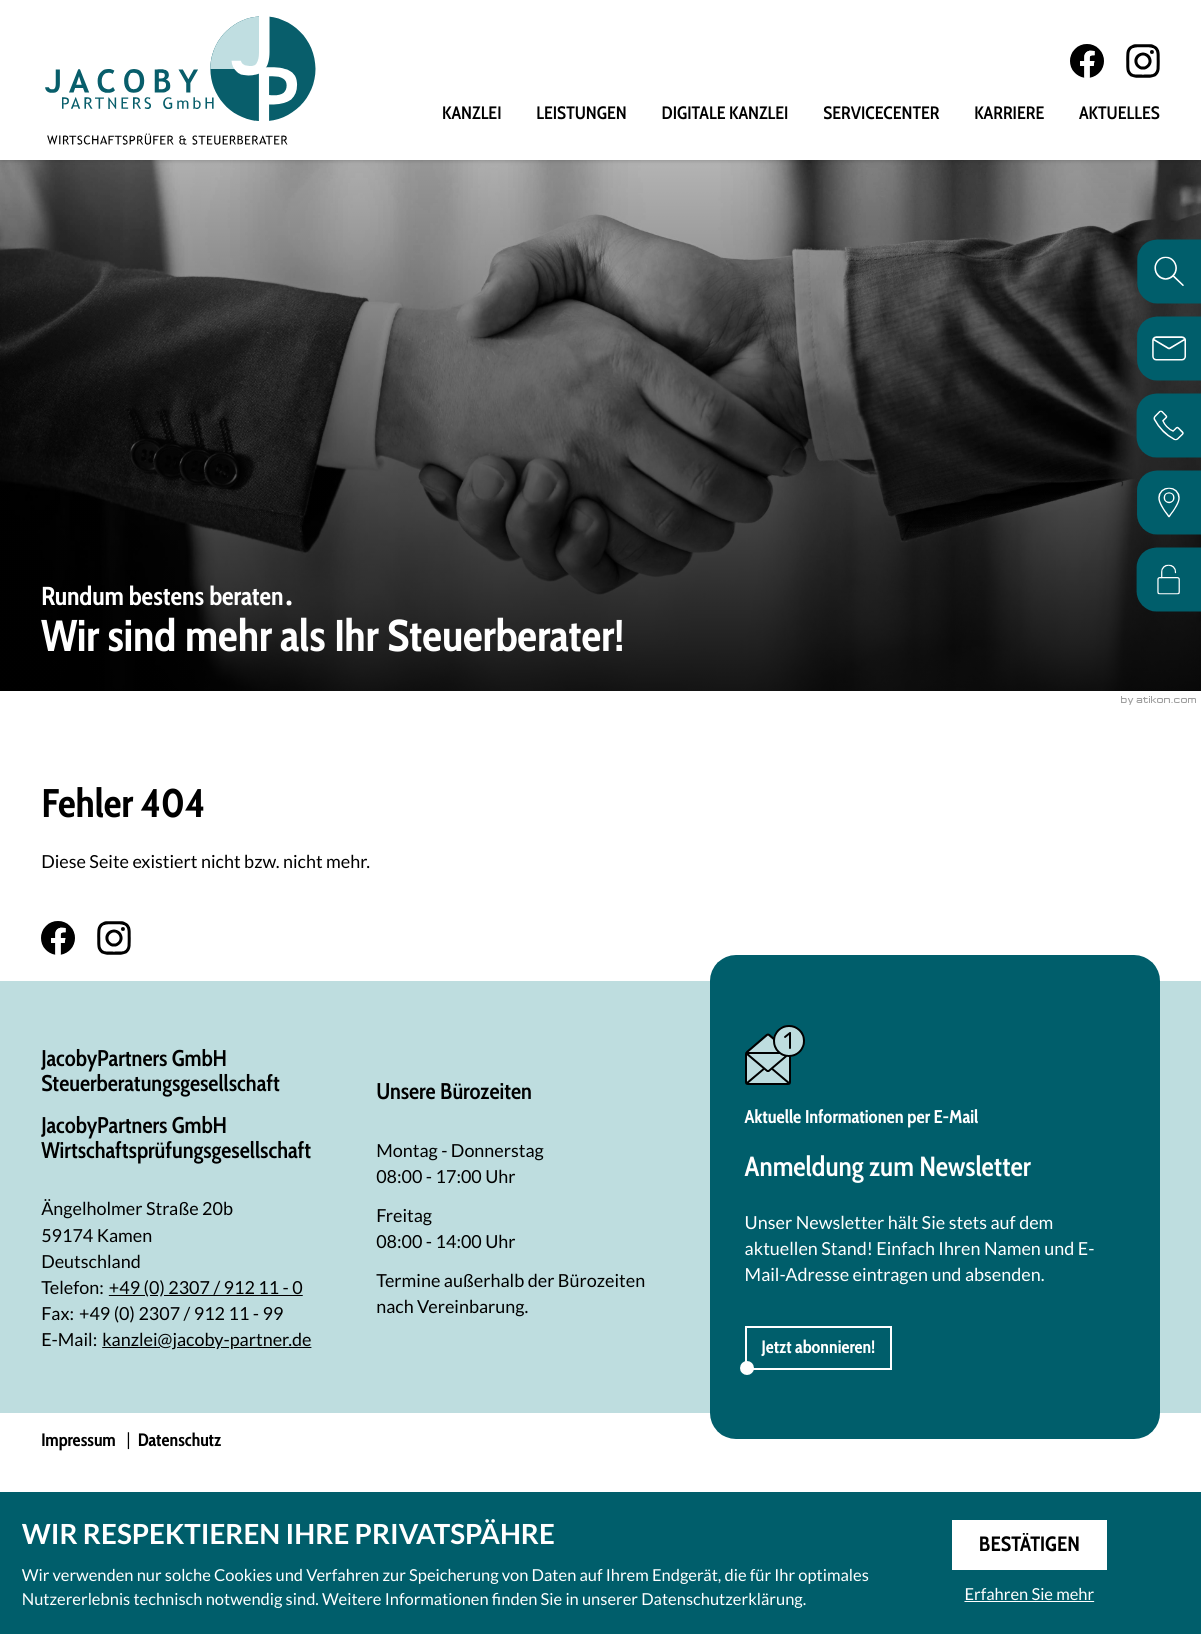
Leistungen (581, 115)
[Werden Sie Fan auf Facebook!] (1087, 62)
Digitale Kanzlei (725, 115)
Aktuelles (1119, 115)
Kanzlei (471, 115)
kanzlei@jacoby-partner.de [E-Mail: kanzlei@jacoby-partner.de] (206, 1340)
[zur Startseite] (182, 80)
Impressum (78, 1441)
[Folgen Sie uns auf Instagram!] (1143, 62)
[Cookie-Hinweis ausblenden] (1029, 1544)
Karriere (1009, 115)
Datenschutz (180, 1441)
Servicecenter (881, 115)
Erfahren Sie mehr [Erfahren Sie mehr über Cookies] (1029, 1593)
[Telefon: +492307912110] (206, 1288)
